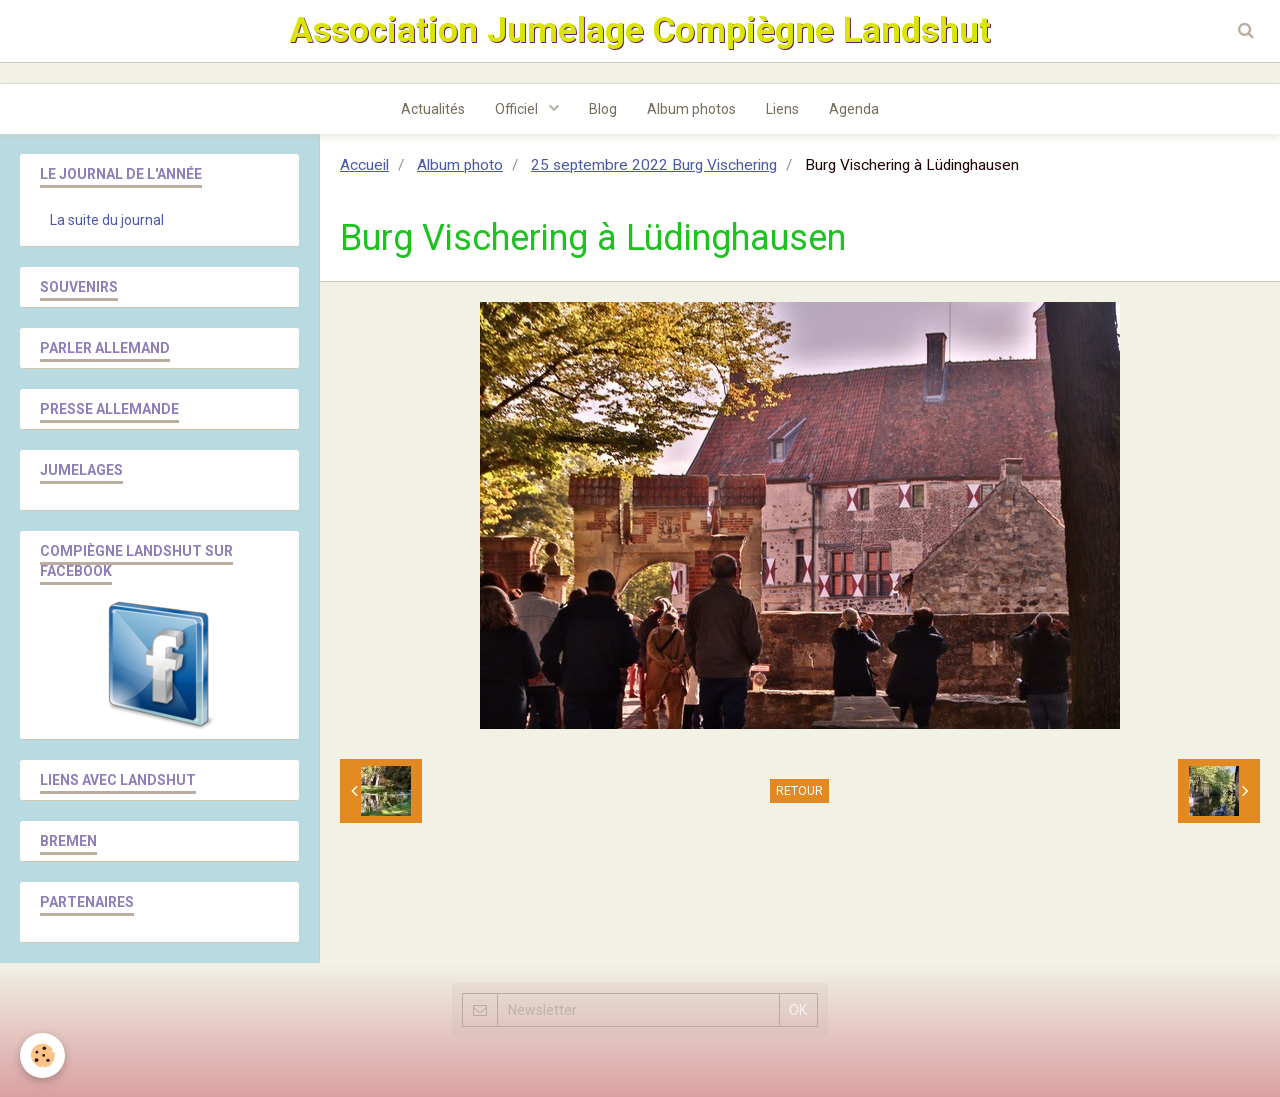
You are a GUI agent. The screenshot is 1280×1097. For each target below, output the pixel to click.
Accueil (364, 165)
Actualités (433, 109)
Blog (603, 109)
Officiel (518, 109)
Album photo (460, 165)
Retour (799, 791)
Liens (782, 109)
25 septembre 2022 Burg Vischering (654, 165)
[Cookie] (42, 1055)
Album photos (691, 109)
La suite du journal (107, 220)
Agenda (854, 109)
